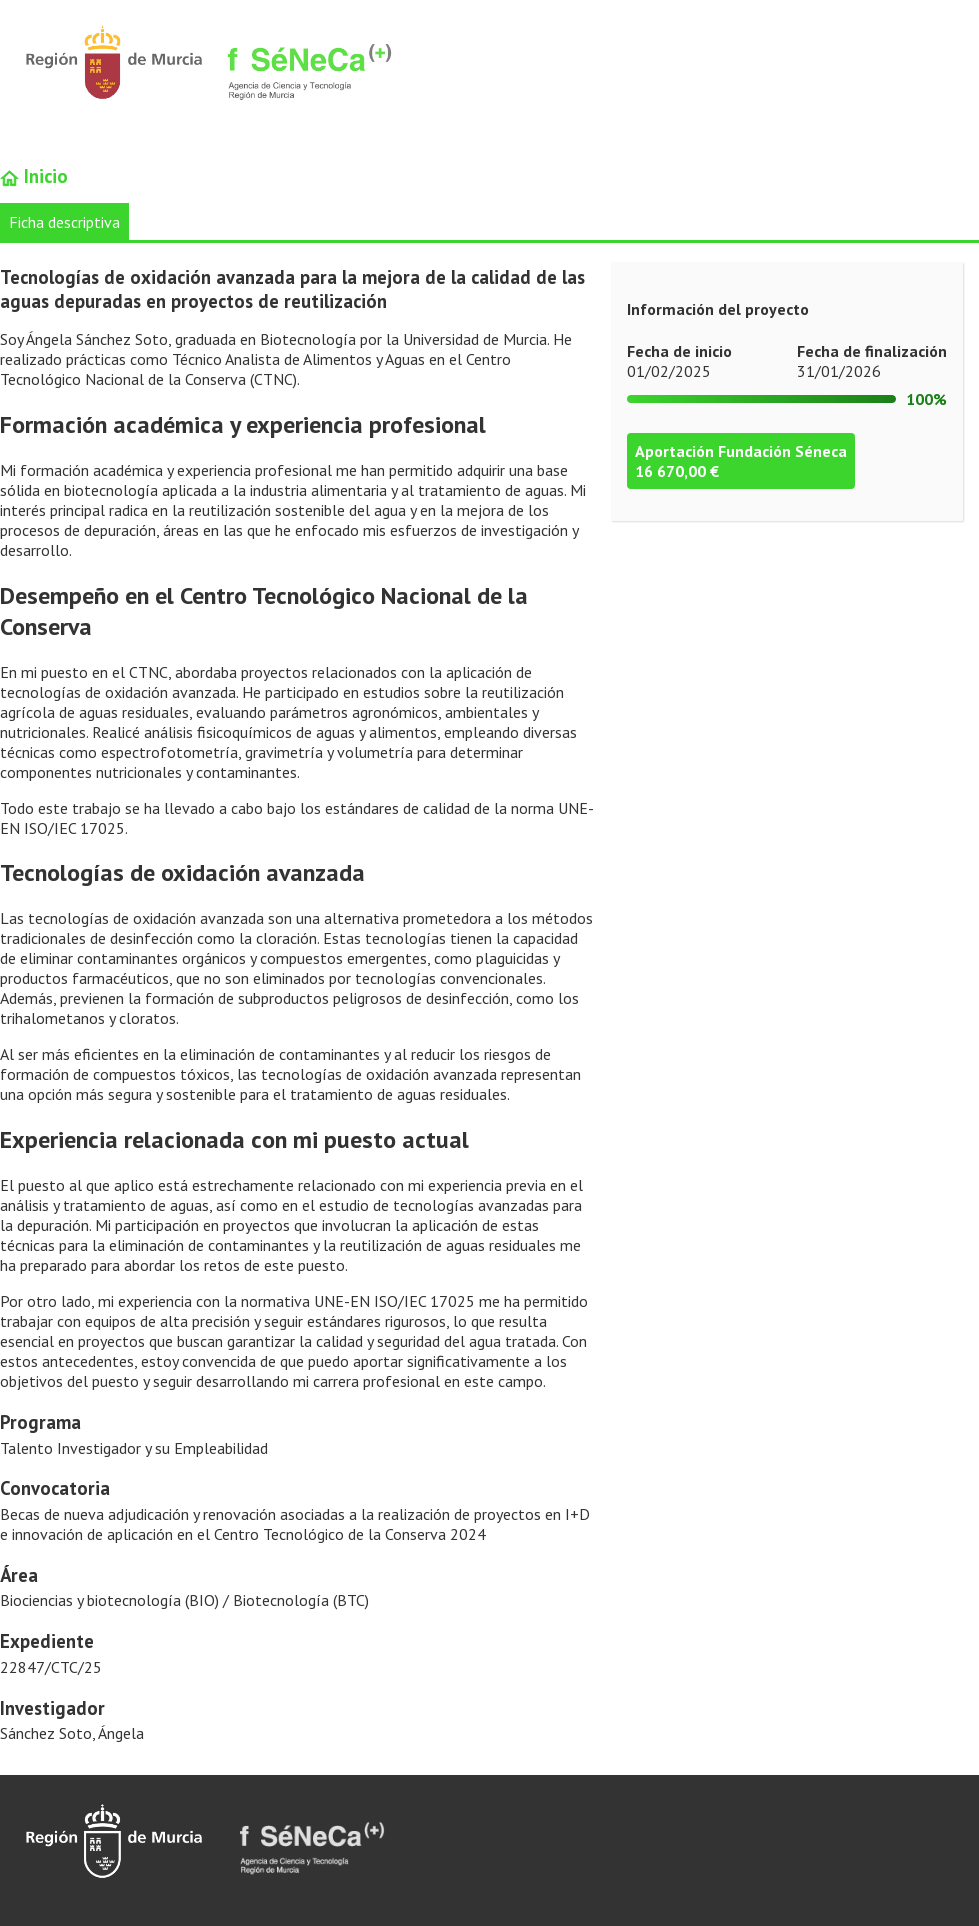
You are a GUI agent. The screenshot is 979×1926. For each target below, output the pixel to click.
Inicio (34, 176)
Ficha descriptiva (64, 222)
